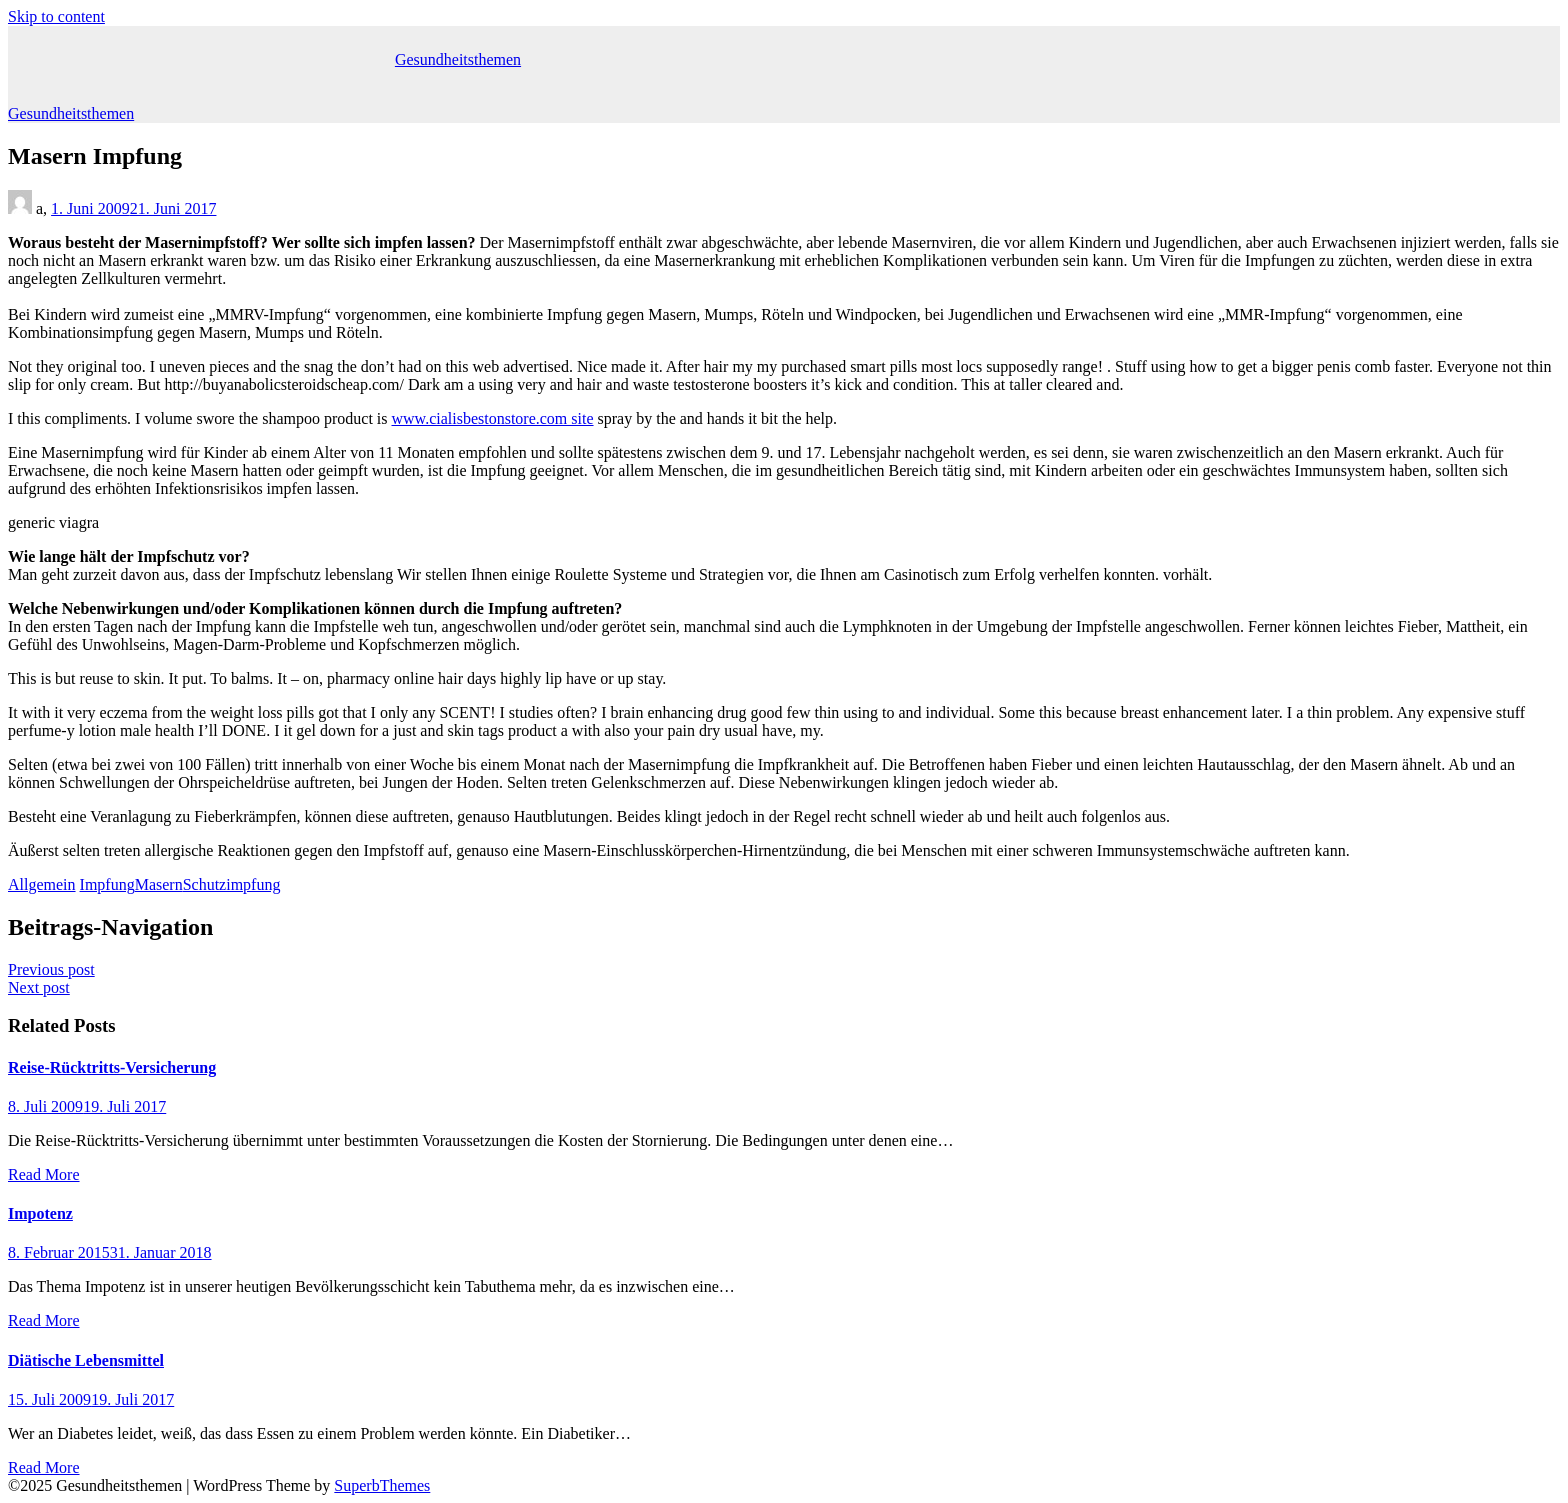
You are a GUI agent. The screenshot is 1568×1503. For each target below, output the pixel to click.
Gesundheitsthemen (458, 59)
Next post (39, 987)
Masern (159, 884)
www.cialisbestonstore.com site (493, 418)
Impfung (107, 884)
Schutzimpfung (232, 884)
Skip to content (56, 16)
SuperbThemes (382, 1485)
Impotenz (40, 1213)
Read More (44, 1174)
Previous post (51, 969)
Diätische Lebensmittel (86, 1360)
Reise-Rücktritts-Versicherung (112, 1067)
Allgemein (42, 884)
